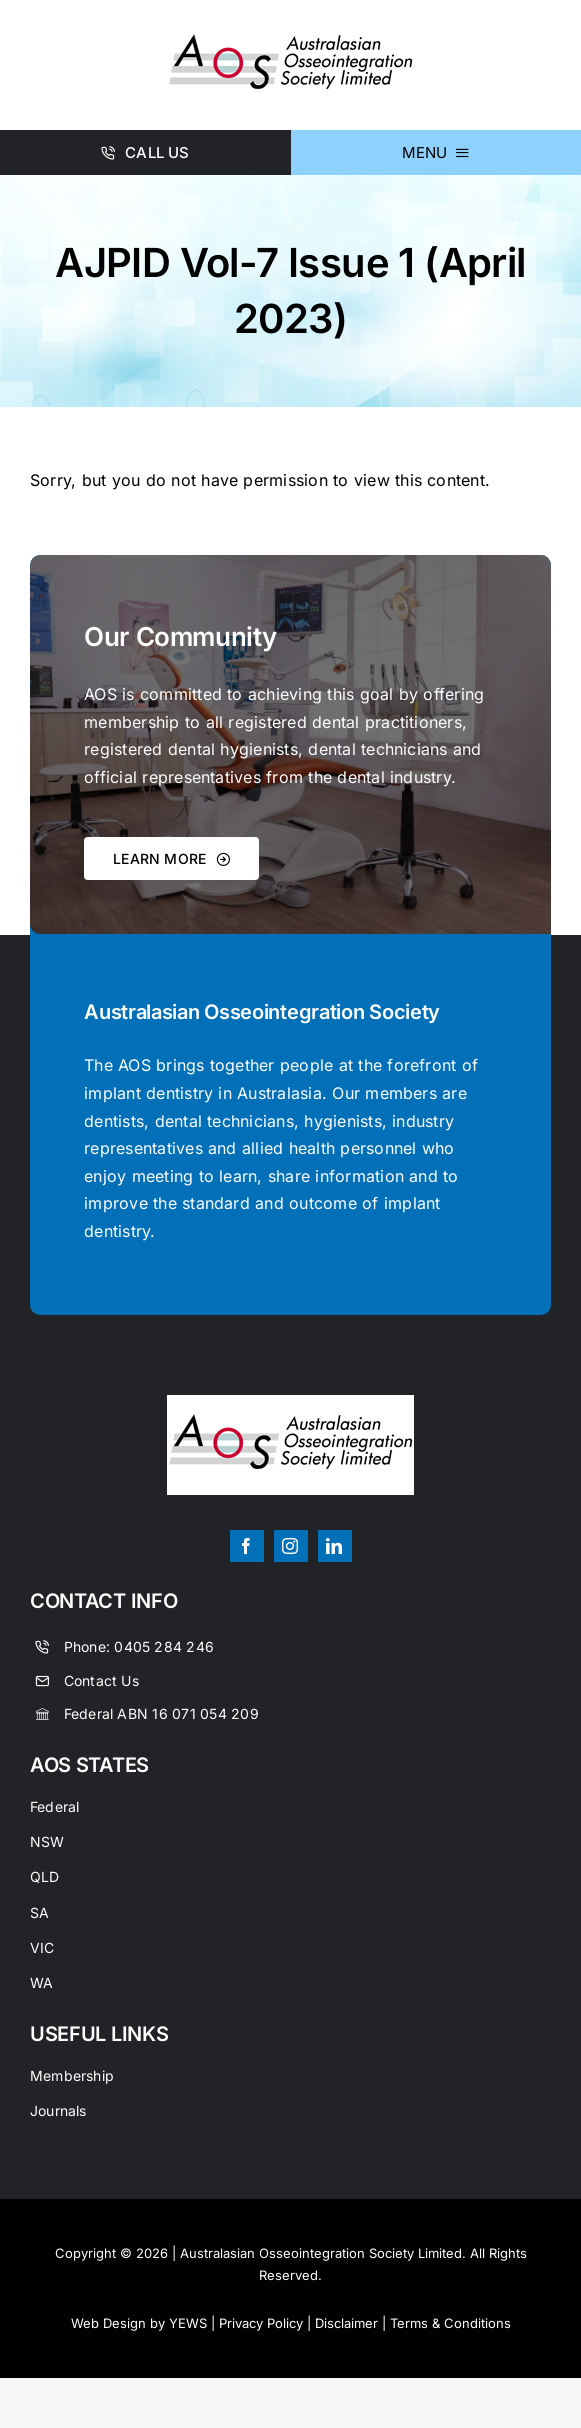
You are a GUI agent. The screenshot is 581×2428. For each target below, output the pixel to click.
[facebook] (247, 1546)
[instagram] (291, 1546)
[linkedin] (335, 1546)
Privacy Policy (261, 2323)
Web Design (108, 2323)
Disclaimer (346, 2323)
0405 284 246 (164, 1646)
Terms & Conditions (450, 2323)
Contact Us (101, 1680)
